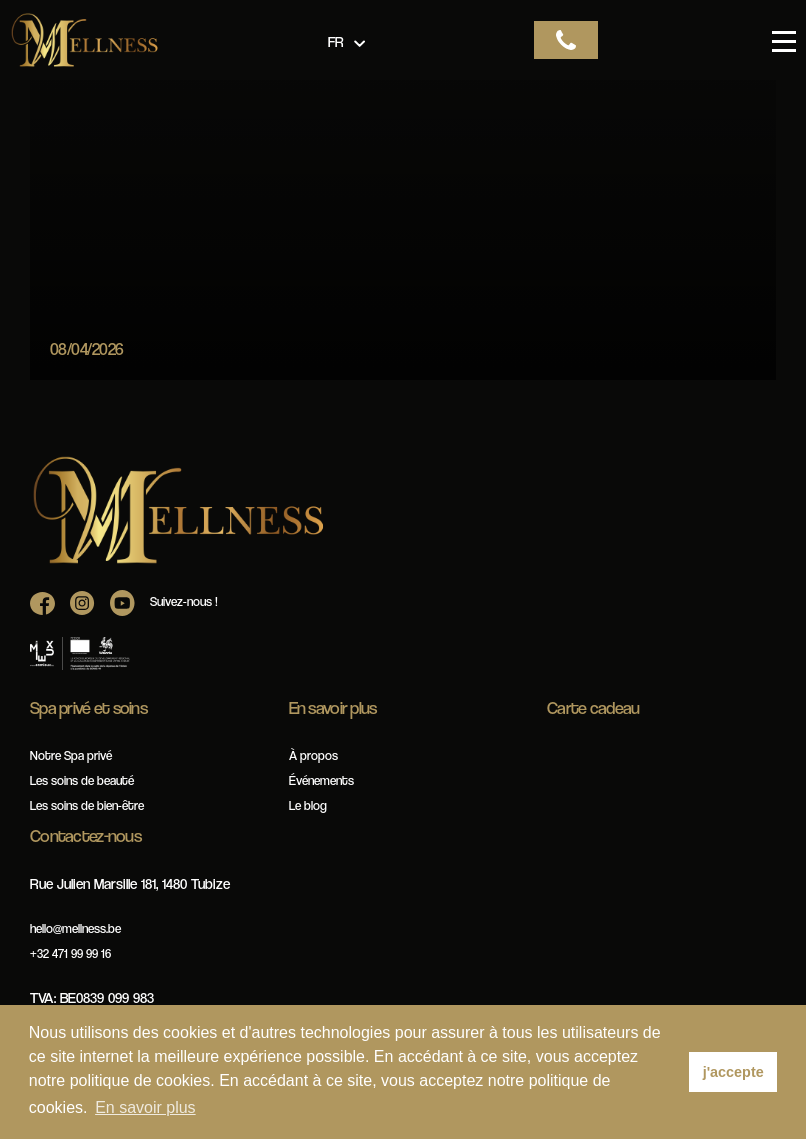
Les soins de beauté (82, 780)
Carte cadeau (593, 707)
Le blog (308, 805)
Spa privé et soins (88, 707)
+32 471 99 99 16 (70, 953)
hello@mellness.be (75, 928)
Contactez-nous (85, 835)
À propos (313, 755)
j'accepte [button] (733, 1072)
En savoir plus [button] (145, 1107)
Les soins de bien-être (87, 805)
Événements (321, 780)
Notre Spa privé (71, 755)
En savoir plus (333, 707)
